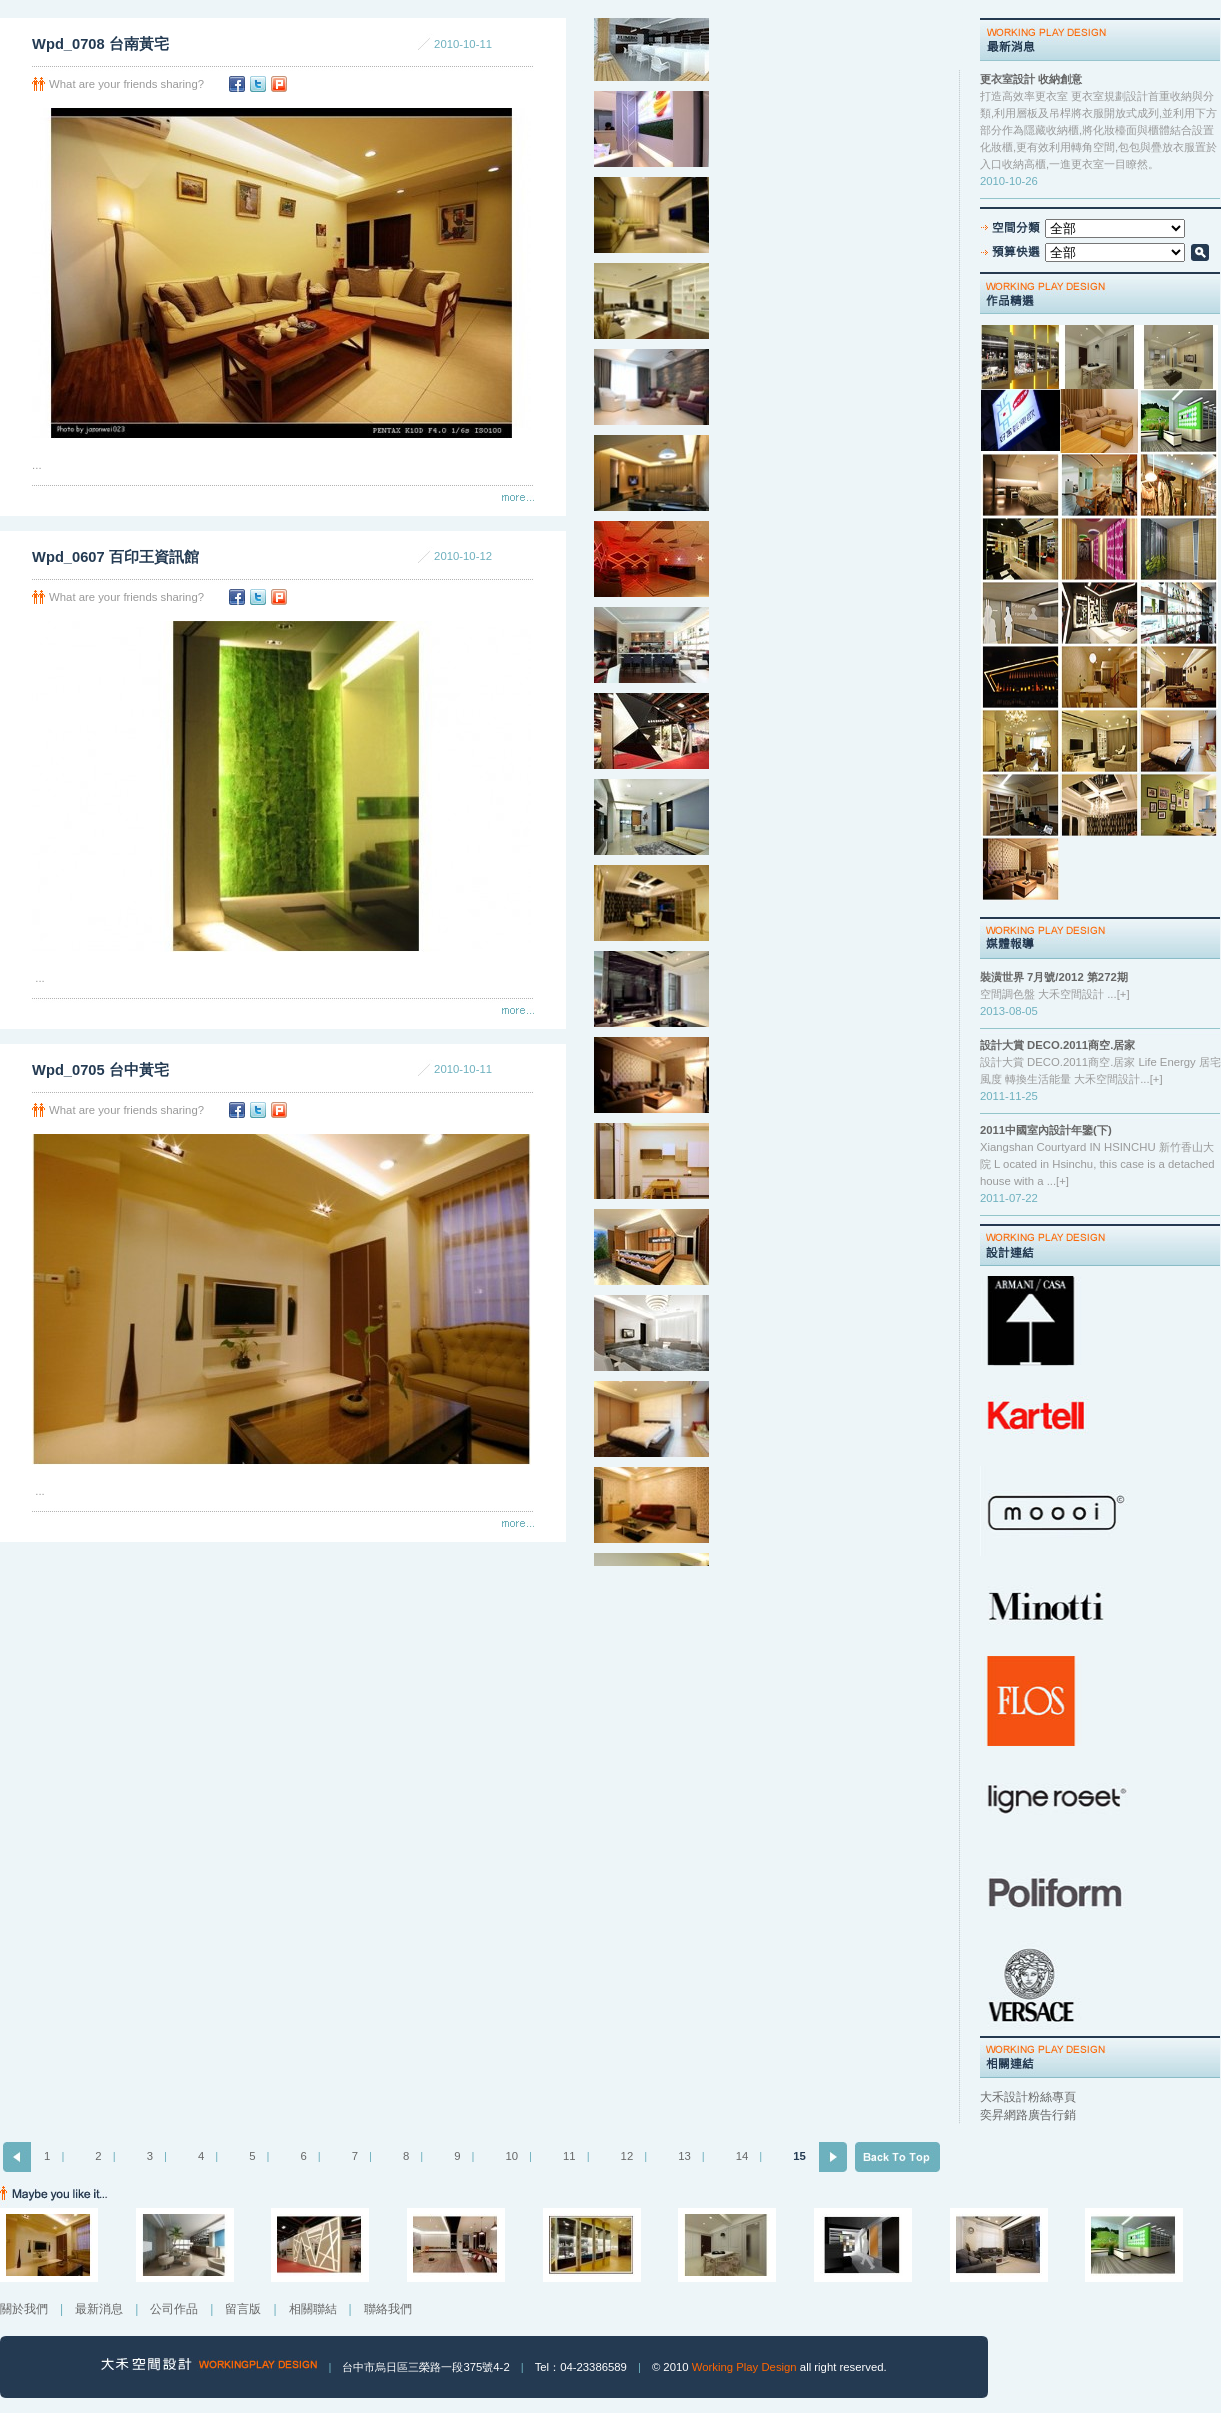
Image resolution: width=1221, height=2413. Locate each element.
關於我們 (24, 2309)
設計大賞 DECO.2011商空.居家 (1057, 1045)
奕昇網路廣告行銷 (1028, 2115)
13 (684, 2156)
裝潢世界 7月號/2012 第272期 (1054, 977)
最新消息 (99, 2309)
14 (742, 2156)
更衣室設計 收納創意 (1031, 79)
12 (627, 2156)
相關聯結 (313, 2309)
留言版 (243, 2309)
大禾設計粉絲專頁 (1028, 2097)
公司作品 (174, 2309)
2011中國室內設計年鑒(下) (1046, 1130)
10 (511, 2156)
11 (569, 2156)
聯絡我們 (388, 2309)
